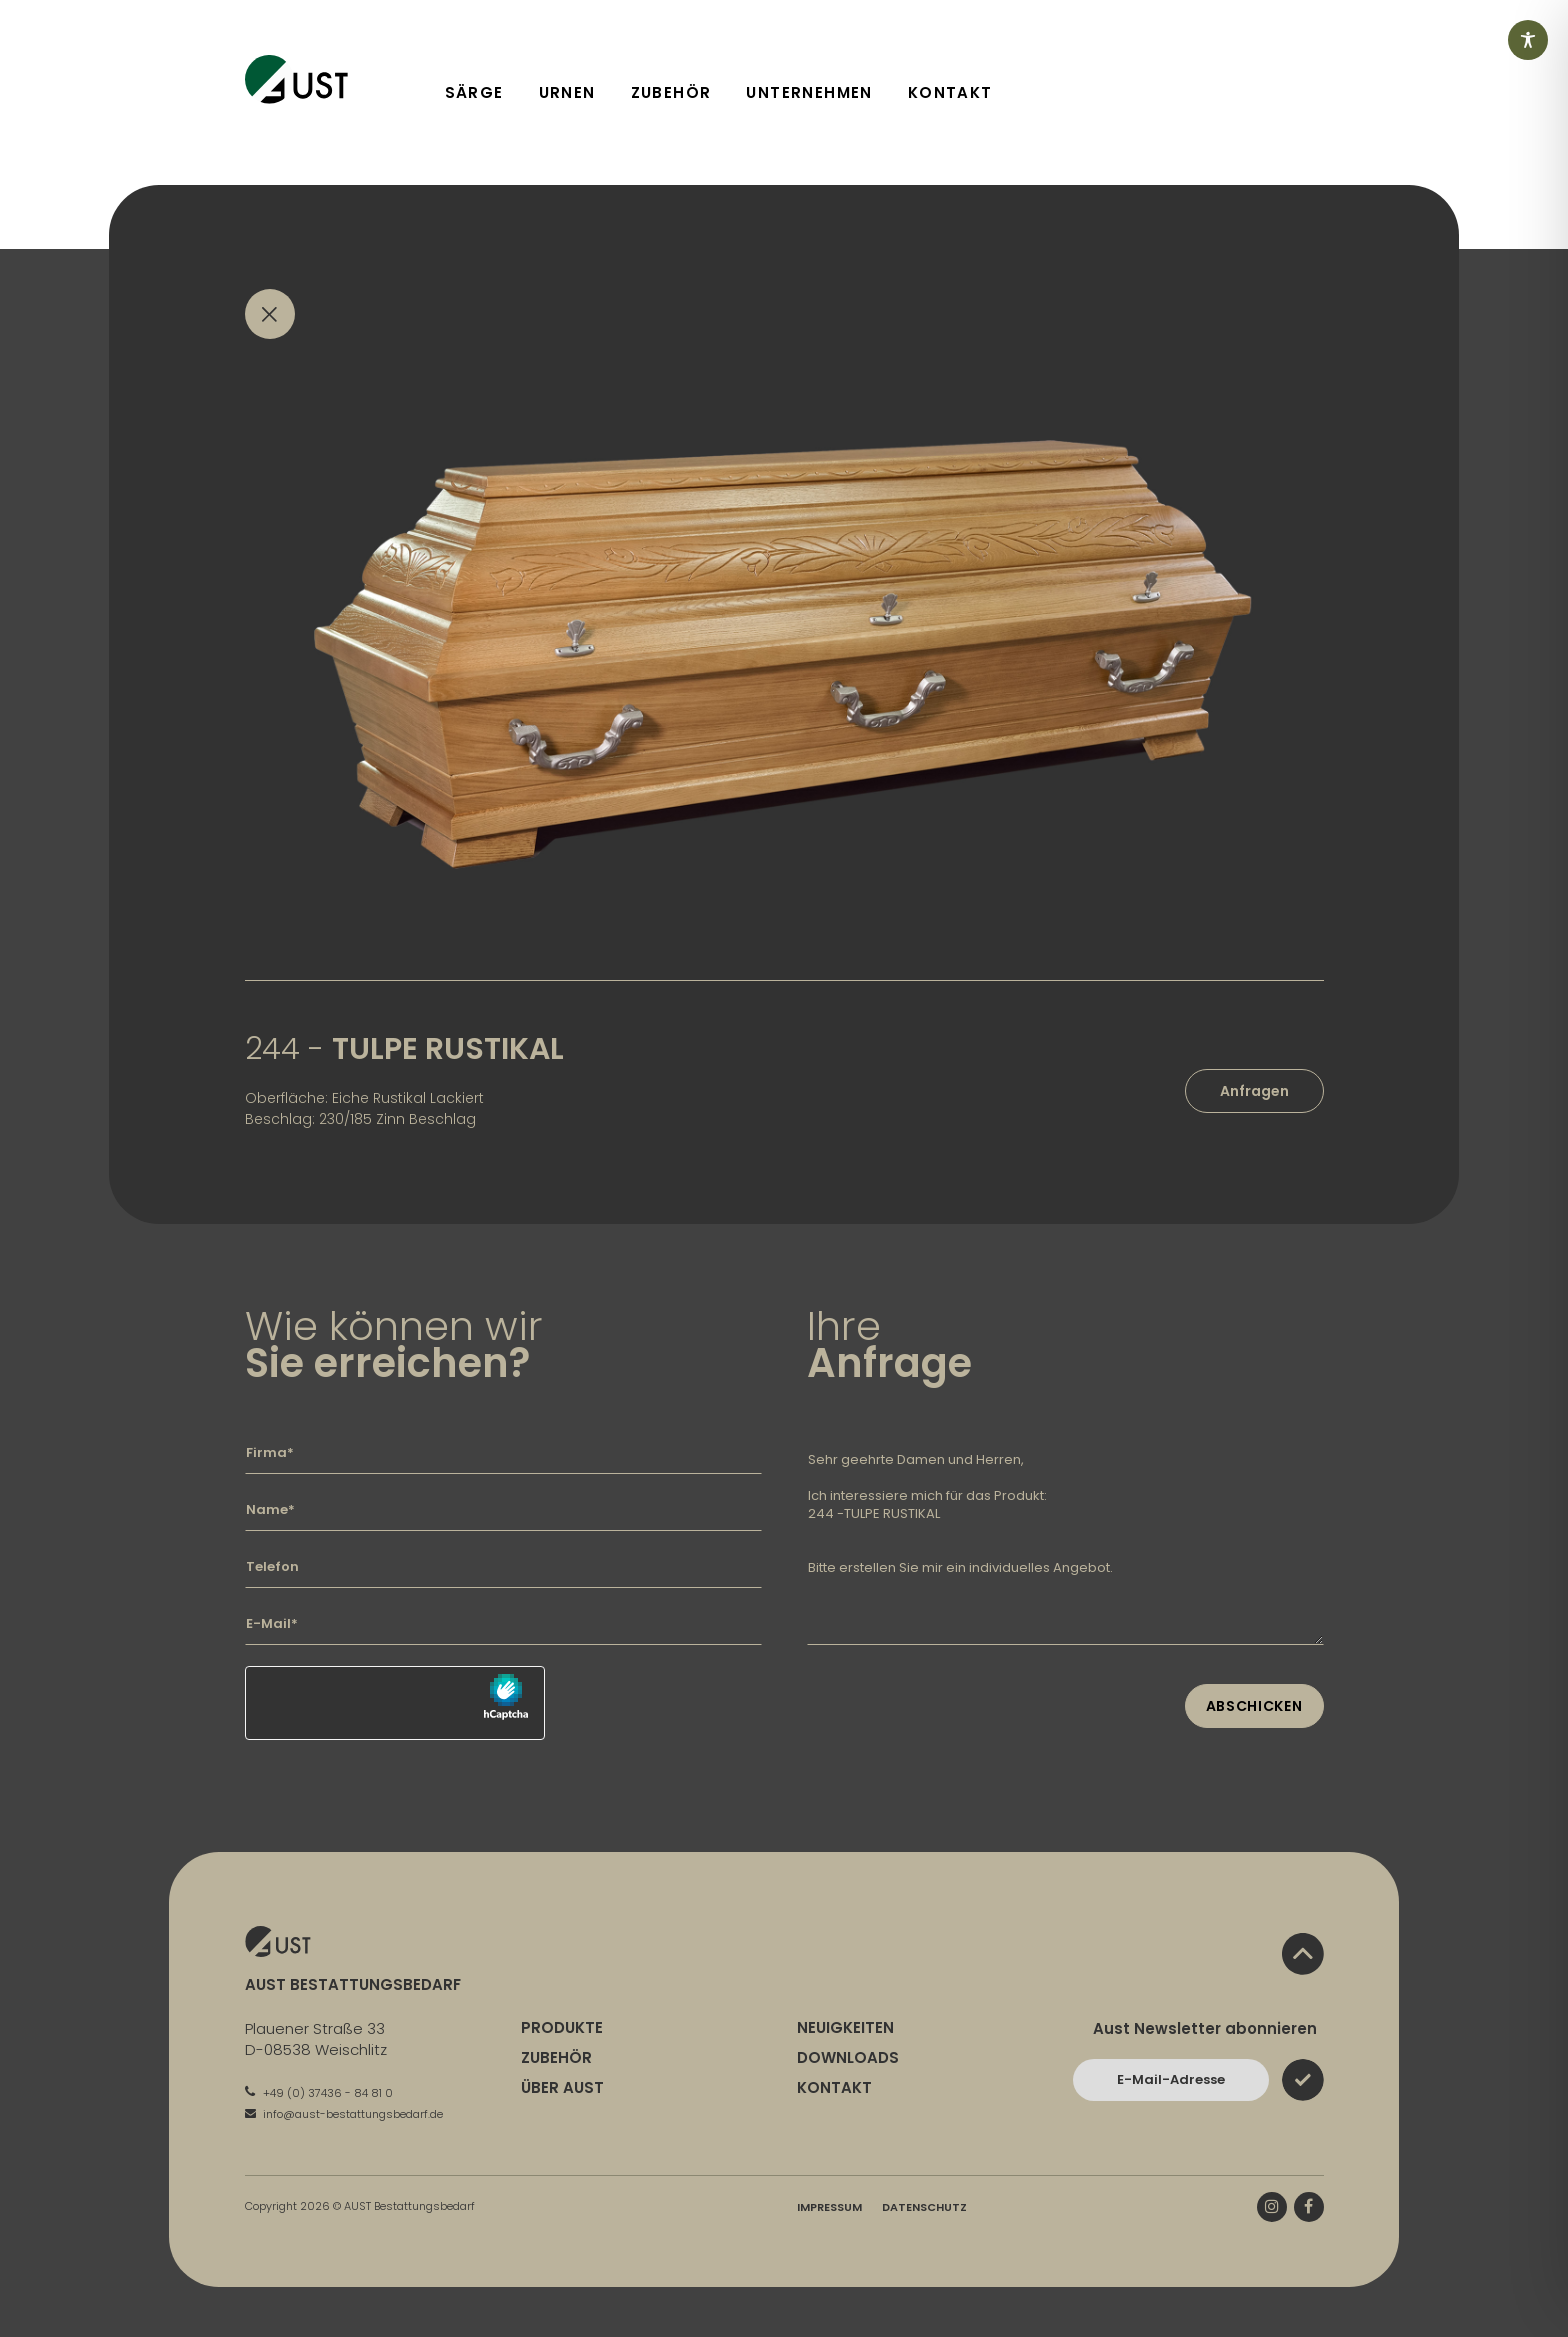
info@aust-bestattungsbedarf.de (344, 2114)
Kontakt (950, 92)
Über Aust (562, 2087)
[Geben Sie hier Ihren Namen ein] (503, 1510)
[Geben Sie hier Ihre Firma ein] (503, 1453)
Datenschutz (924, 2207)
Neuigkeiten (845, 2027)
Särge (474, 92)
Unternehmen (809, 92)
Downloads (848, 2057)
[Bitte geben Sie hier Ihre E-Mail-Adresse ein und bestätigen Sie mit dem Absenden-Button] (1171, 2080)
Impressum (829, 2207)
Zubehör (671, 92)
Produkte (562, 2027)
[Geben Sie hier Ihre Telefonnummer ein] (503, 1567)
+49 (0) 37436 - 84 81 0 (319, 2093)
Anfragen (1254, 1091)
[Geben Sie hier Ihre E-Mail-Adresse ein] (503, 1624)
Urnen (567, 92)
